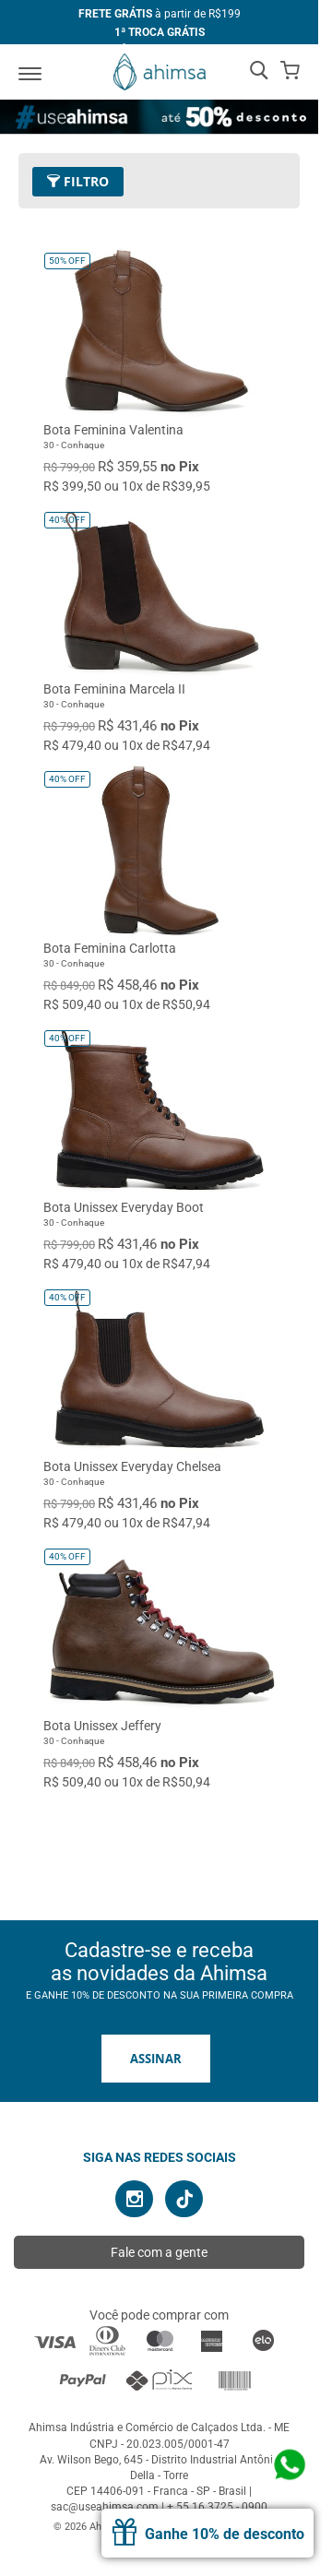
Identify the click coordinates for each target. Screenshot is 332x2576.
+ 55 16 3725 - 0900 (217, 2506)
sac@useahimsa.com (105, 2506)
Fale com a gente (159, 2252)
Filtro (78, 181)
